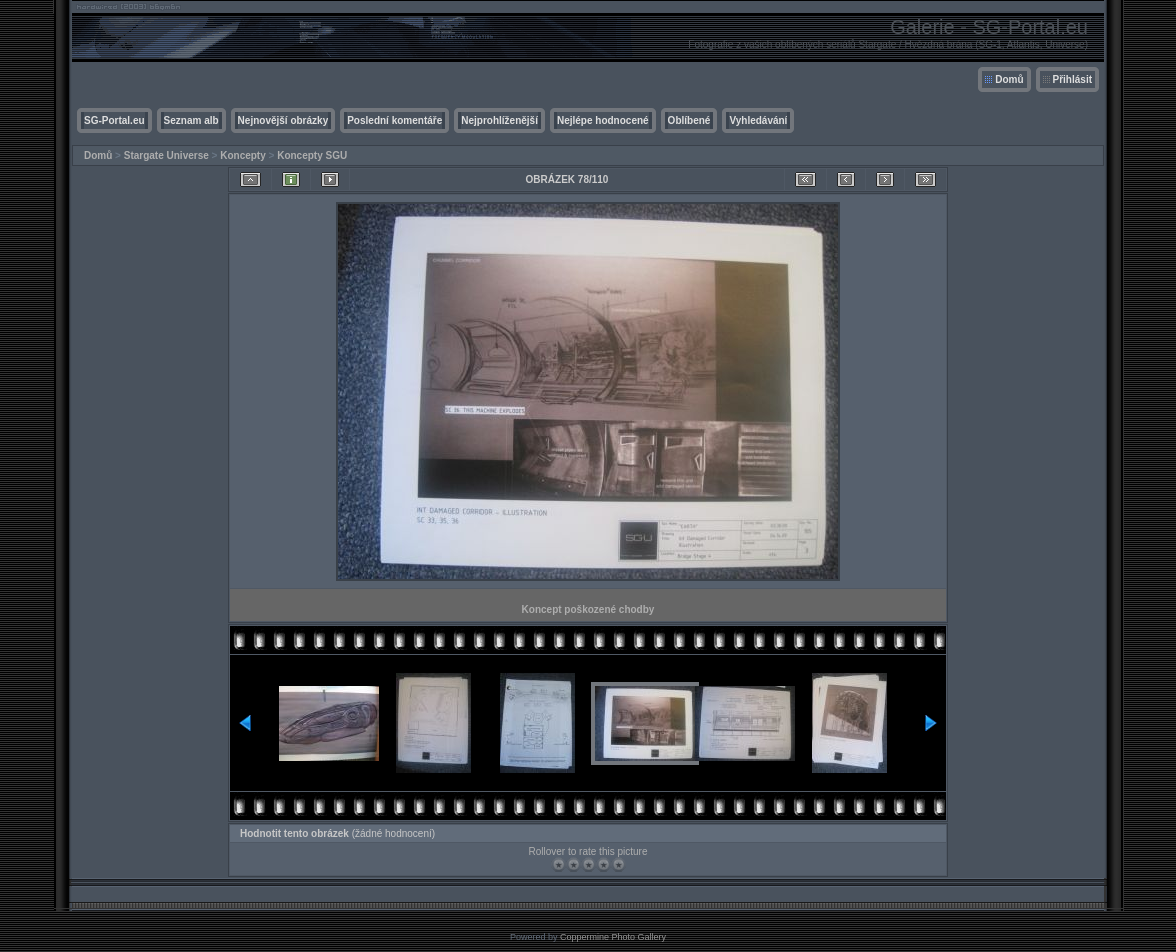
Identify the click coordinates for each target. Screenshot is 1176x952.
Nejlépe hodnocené (603, 120)
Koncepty (243, 155)
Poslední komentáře (394, 120)
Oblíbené (689, 120)
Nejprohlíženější (499, 120)
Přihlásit (1072, 79)
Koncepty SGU (312, 155)
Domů (1009, 79)
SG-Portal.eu (114, 120)
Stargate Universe (166, 155)
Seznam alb (191, 120)
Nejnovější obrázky (283, 120)
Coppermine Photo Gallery (613, 937)
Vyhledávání (758, 120)
